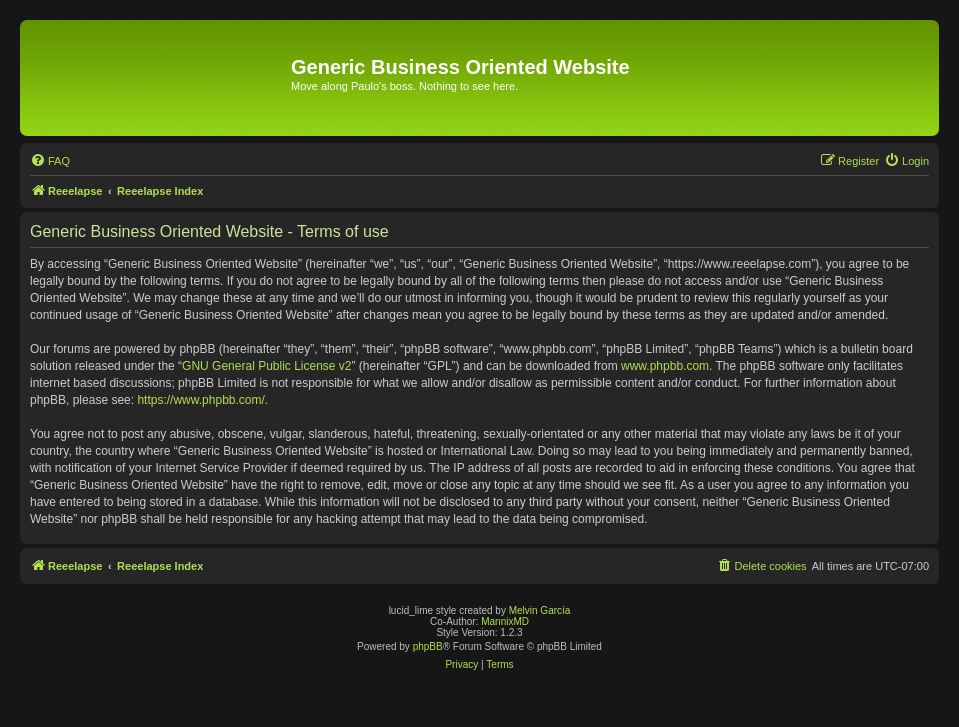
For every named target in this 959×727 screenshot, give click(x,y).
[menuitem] (50, 161)
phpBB (428, 646)
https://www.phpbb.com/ (200, 400)
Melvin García (540, 610)
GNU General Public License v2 (266, 366)
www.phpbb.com (665, 366)
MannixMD (505, 621)
